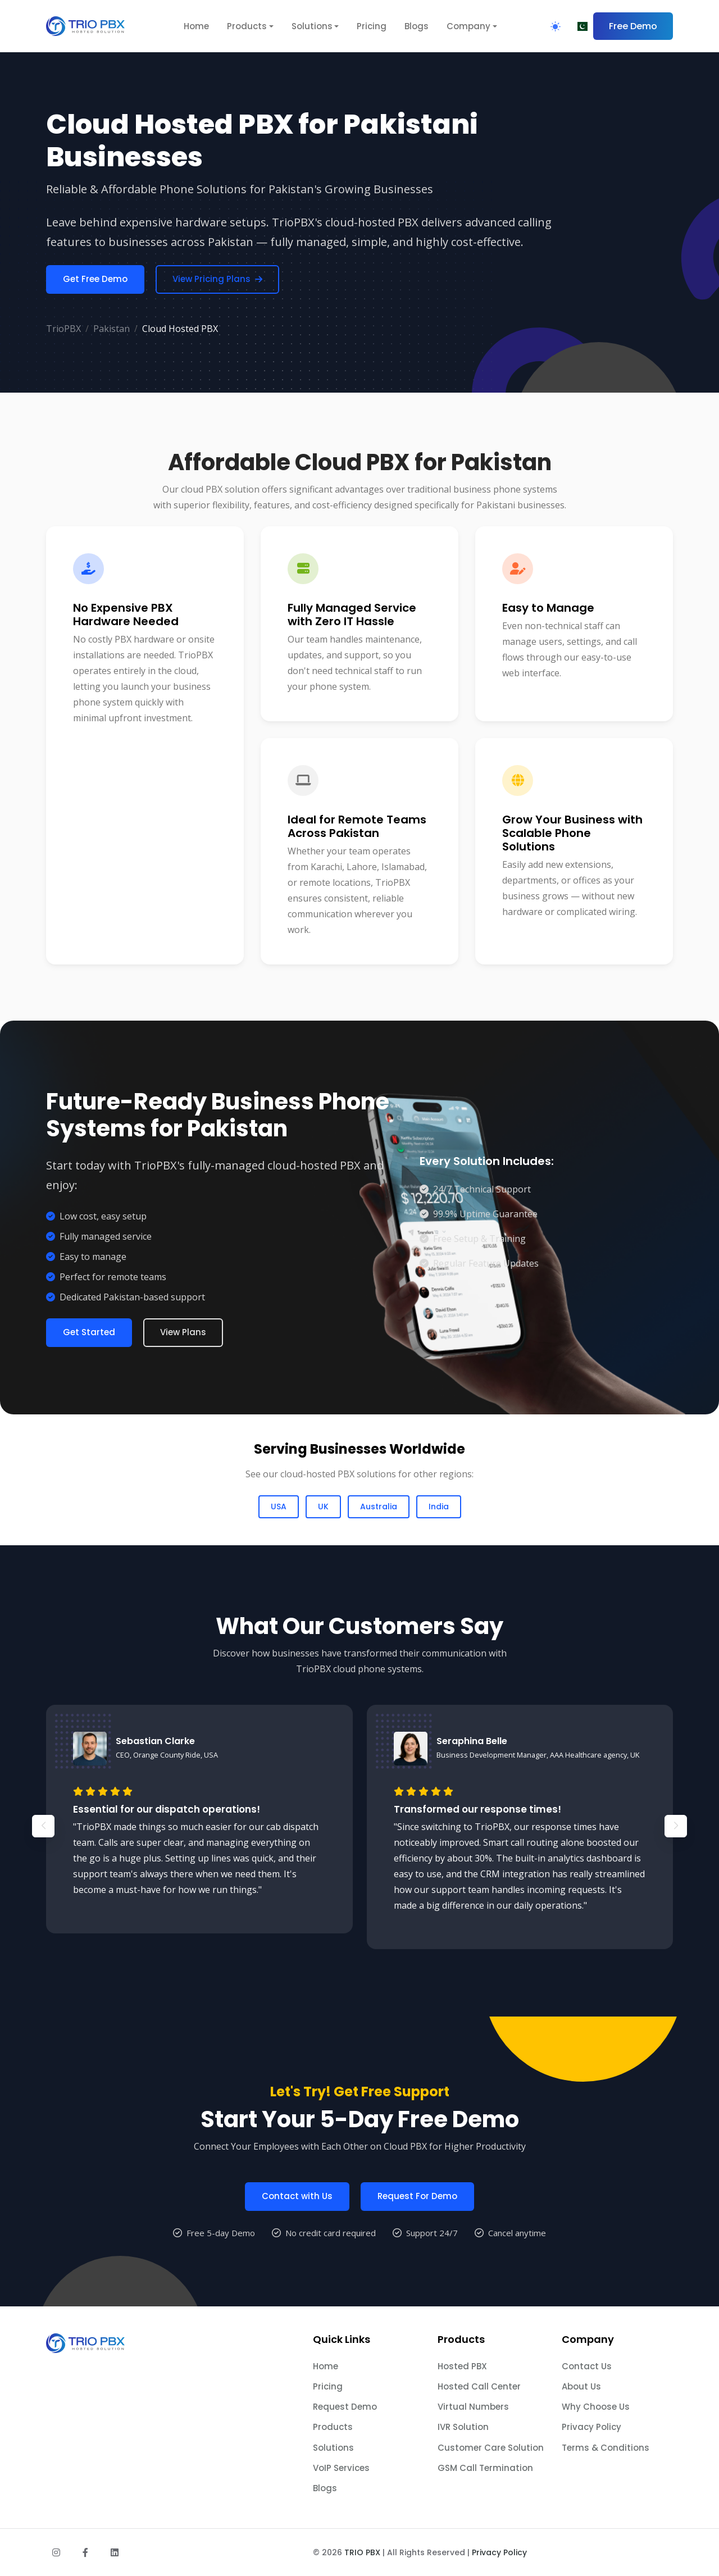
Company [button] (468, 26)
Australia (378, 1506)
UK (323, 1506)
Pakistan (111, 328)
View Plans (183, 1332)
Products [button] (247, 26)
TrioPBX (63, 328)
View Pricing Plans (217, 279)
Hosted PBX (462, 2366)
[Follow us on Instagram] (56, 2552)
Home (196, 26)
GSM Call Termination (485, 2468)
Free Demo (633, 26)
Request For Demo (417, 2244)
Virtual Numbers (473, 2407)
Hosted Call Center (479, 2386)
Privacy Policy (591, 2427)
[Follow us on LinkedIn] (114, 2552)
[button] (676, 1874)
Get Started (89, 1332)
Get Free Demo (95, 279)
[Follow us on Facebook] (85, 2552)
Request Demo (345, 2407)
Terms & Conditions (605, 2448)
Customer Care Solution (491, 2448)
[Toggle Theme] (555, 26)
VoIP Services (341, 2468)
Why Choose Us (596, 2407)
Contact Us (587, 2366)
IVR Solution (463, 2427)
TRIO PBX (362, 2552)
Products (333, 2427)
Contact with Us (297, 2244)
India (439, 1506)
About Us (581, 2386)
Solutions (333, 2448)
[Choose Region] (581, 26)
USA (278, 1506)
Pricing (371, 26)
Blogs (416, 26)
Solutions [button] (312, 26)
